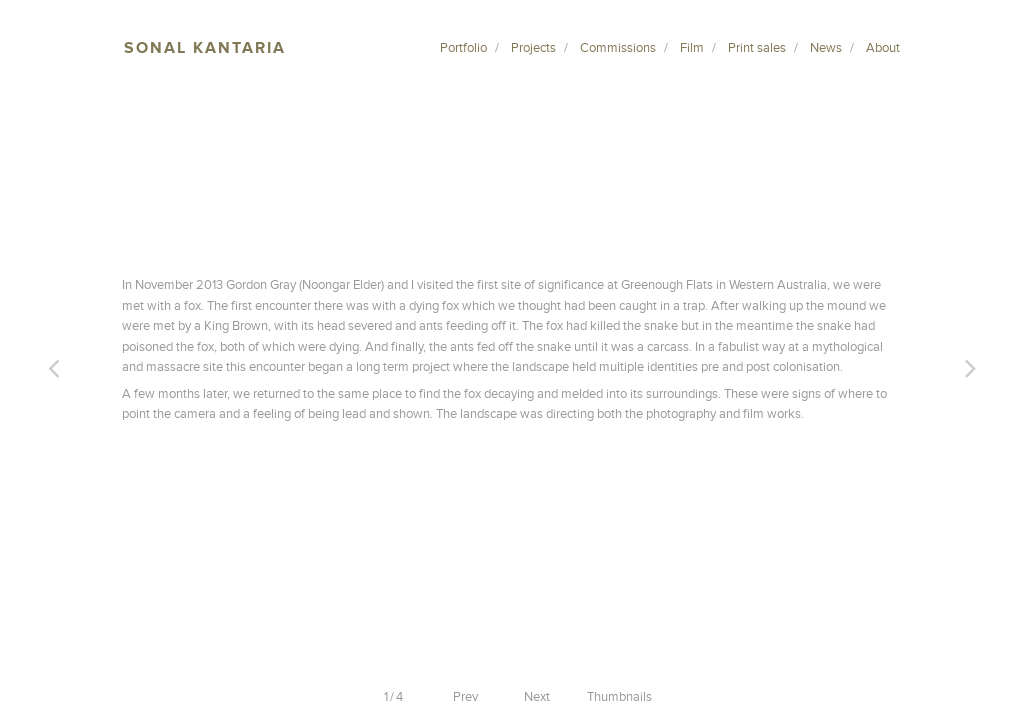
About (883, 48)
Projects (533, 48)
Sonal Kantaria (205, 48)
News (826, 48)
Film (692, 48)
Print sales (757, 48)
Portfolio (463, 48)
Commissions (618, 48)
